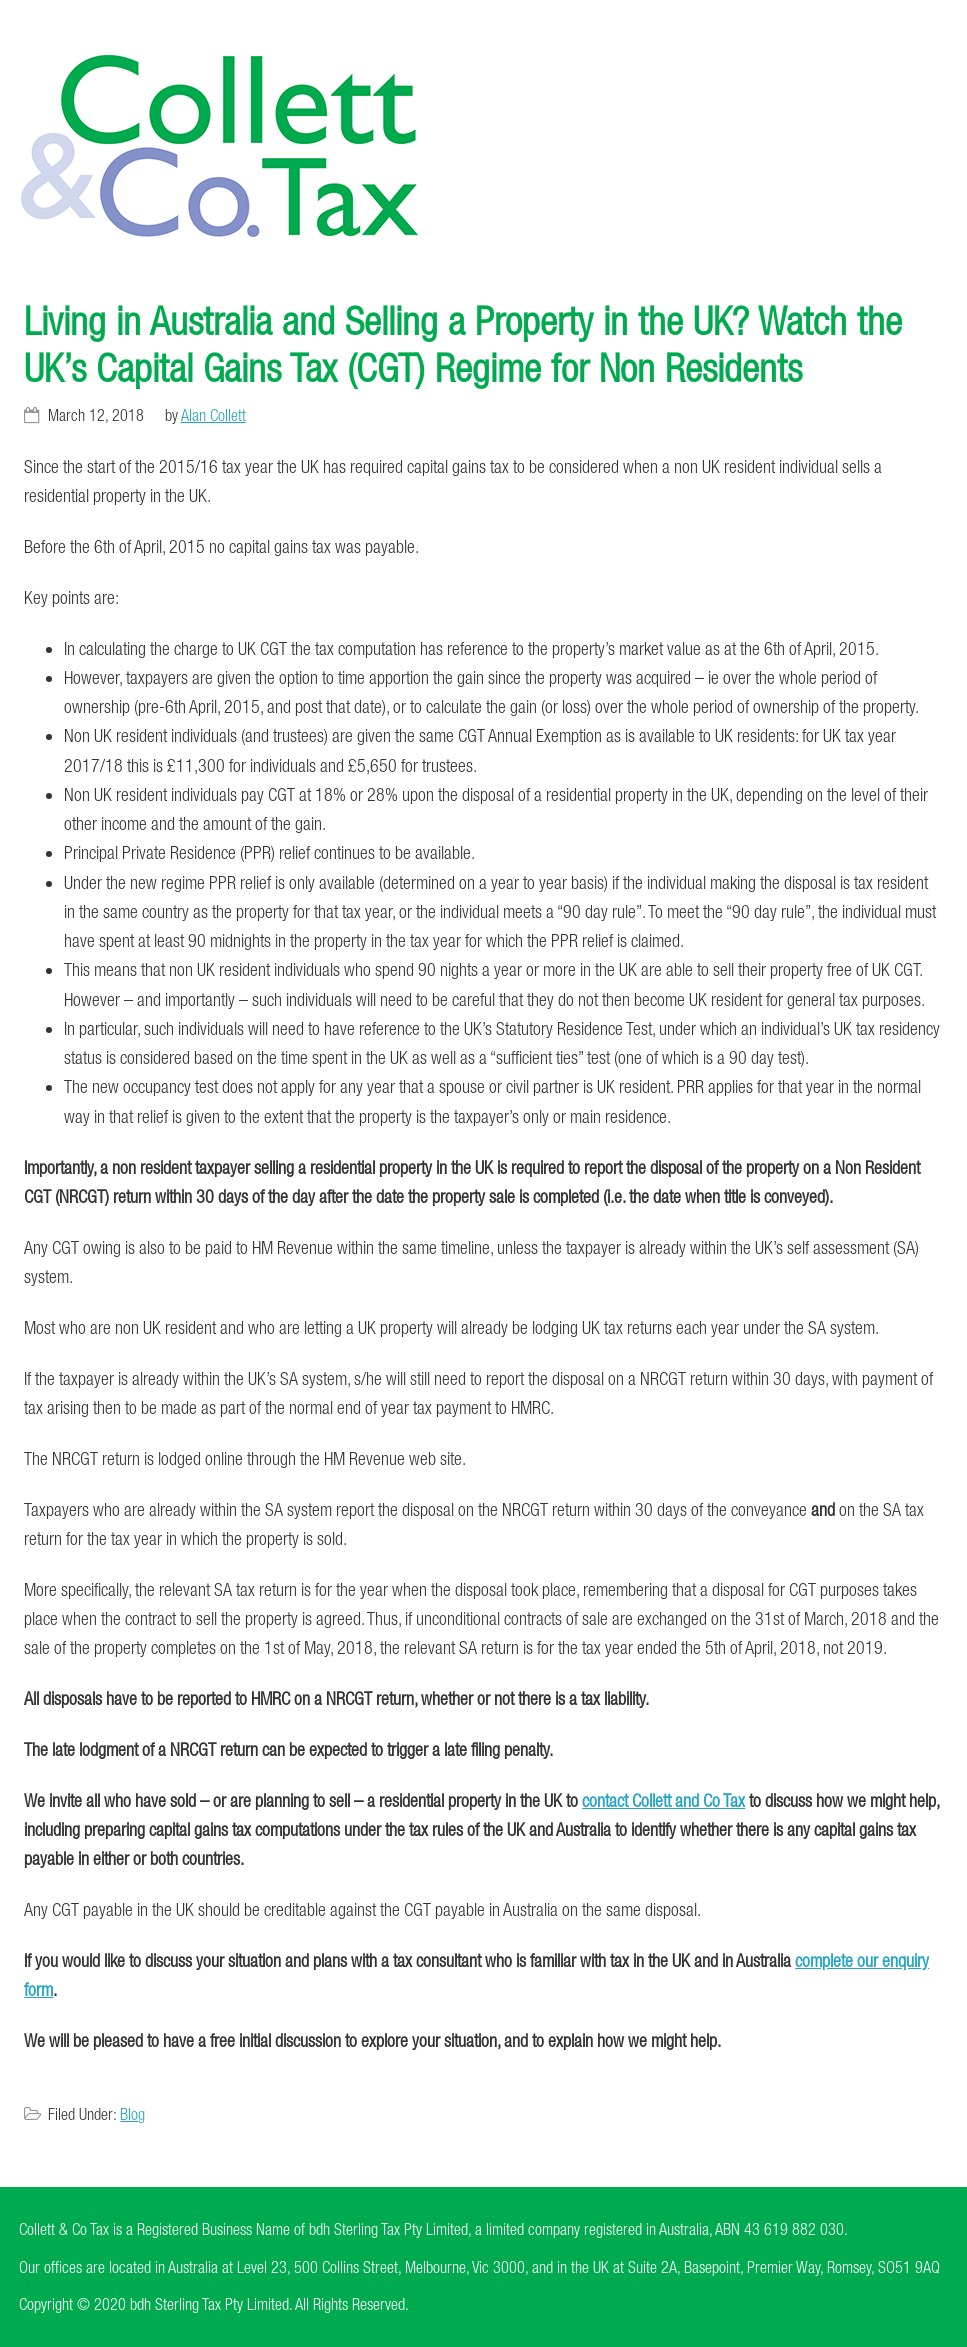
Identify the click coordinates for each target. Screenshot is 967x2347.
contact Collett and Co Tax (663, 1800)
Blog (132, 2114)
